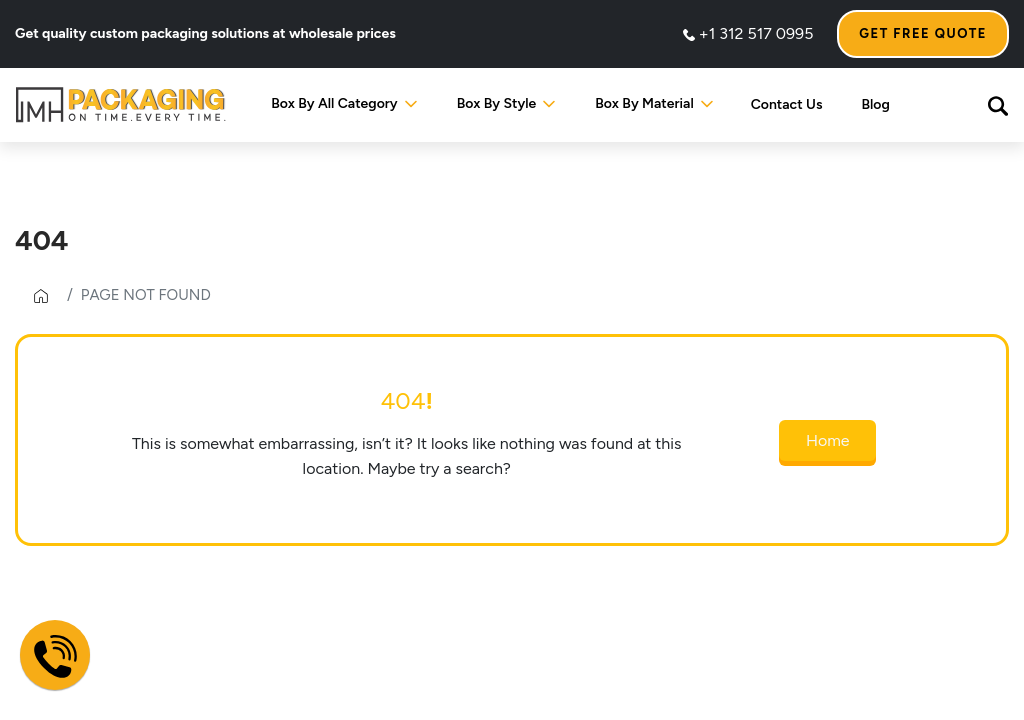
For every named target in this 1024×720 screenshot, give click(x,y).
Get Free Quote (923, 33)
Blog (876, 104)
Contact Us (787, 104)
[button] (998, 104)
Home (828, 440)
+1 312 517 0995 (748, 33)
